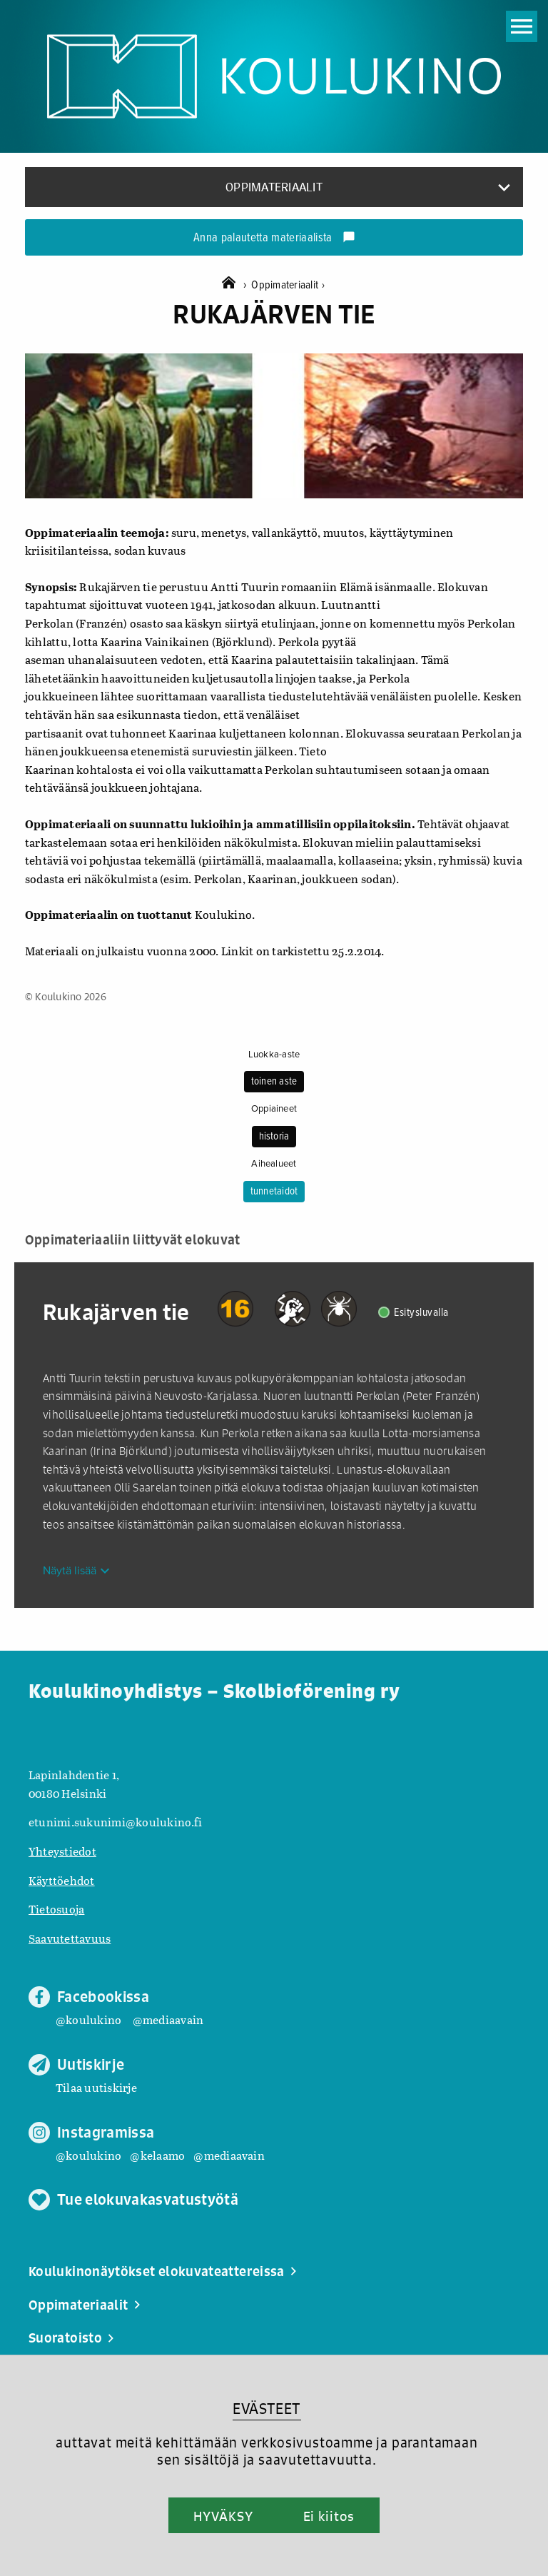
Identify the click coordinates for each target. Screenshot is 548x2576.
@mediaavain (168, 2019)
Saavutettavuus (70, 1938)
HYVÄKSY (223, 2516)
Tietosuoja (56, 1909)
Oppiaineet (274, 1109)
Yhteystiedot (62, 1851)
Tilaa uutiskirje (96, 2087)
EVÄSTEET (266, 2408)
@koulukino (88, 2019)
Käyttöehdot (62, 1880)
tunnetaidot (274, 1191)
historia (274, 1136)
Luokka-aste (274, 1054)
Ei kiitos (329, 2516)
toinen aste (274, 1082)
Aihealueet (273, 1163)
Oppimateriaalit (288, 285)
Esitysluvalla (421, 1312)
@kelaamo (157, 2155)
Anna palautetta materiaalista (274, 238)
